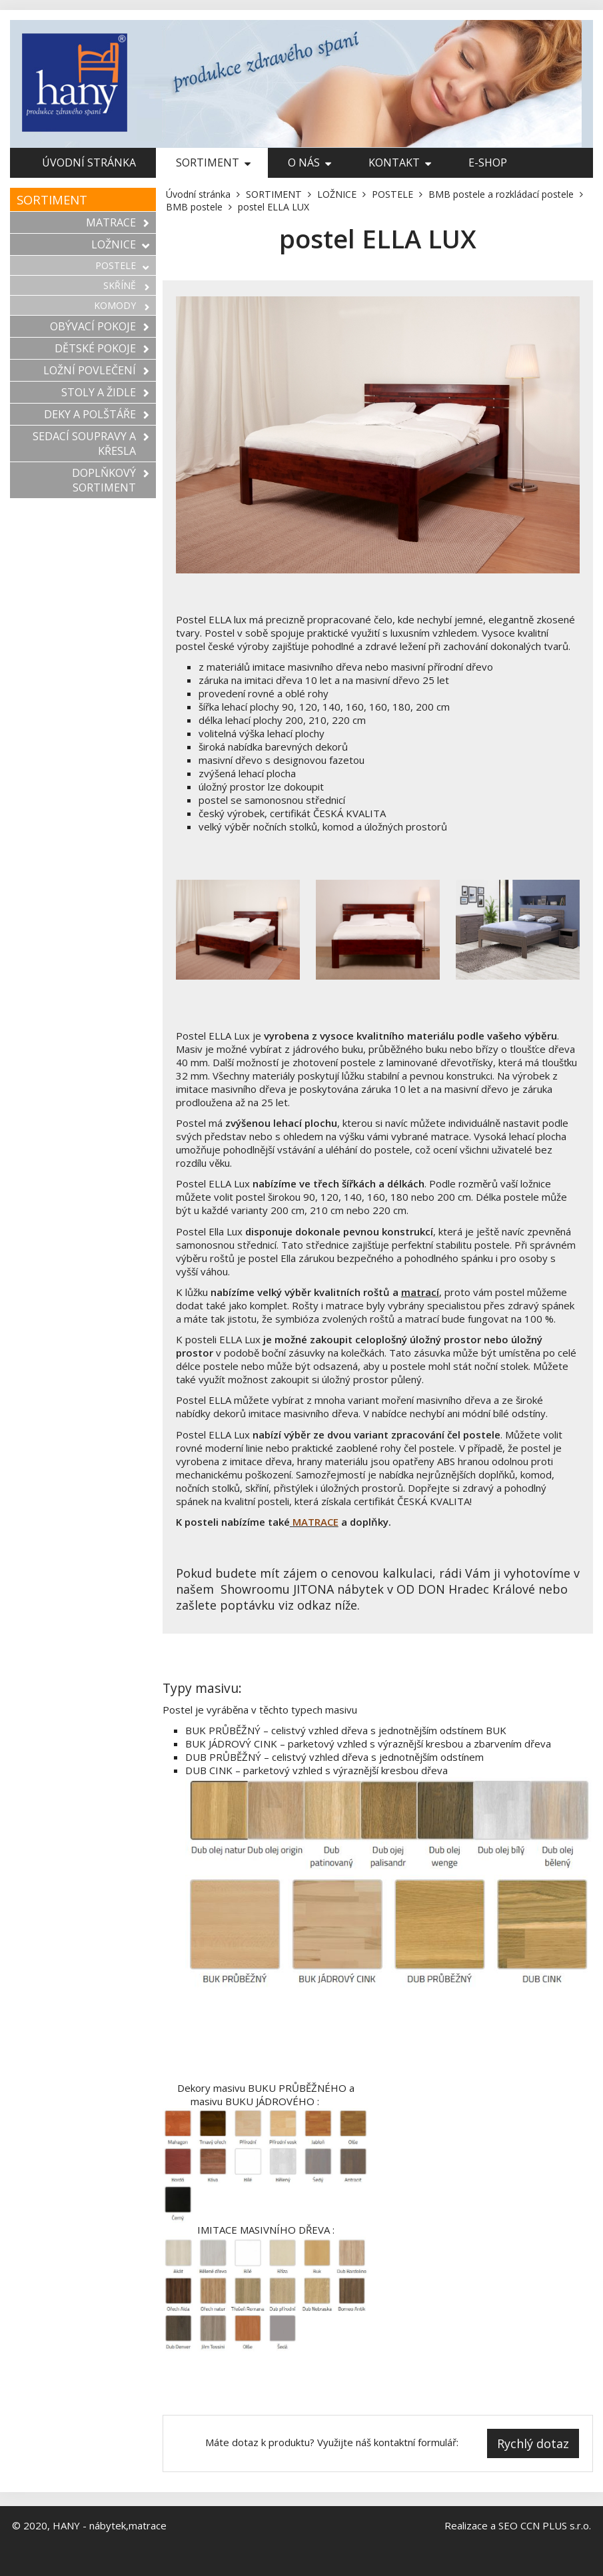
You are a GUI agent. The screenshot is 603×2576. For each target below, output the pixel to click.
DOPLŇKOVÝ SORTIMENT (110, 480)
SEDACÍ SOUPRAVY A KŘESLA (91, 443)
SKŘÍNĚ (126, 285)
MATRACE (117, 222)
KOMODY (121, 305)
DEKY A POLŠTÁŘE (96, 414)
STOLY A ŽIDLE (105, 392)
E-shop (487, 162)
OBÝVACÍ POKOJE (99, 326)
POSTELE (122, 265)
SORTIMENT (213, 162)
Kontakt (399, 162)
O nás (309, 162)
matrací (420, 1292)
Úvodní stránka (89, 162)
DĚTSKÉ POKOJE (102, 348)
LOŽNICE (120, 244)
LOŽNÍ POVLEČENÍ (96, 370)
